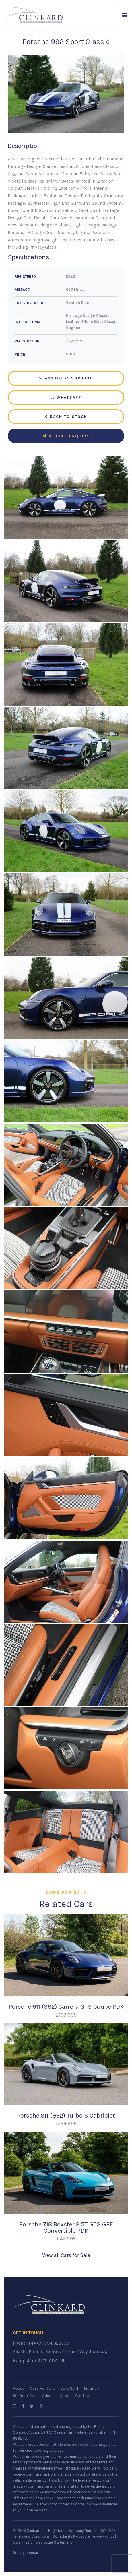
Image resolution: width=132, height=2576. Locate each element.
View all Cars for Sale (66, 2255)
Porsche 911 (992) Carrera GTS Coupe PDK (66, 2006)
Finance (91, 2388)
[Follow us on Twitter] (32, 2406)
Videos (48, 2395)
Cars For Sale (42, 2388)
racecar (31, 2552)
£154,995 (66, 2123)
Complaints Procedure (71, 2536)
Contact (83, 2395)
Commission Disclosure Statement (42, 2542)
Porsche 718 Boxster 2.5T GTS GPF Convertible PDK (66, 2227)
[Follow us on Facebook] (23, 2406)
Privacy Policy (103, 2536)
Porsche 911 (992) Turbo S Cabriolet (66, 2115)
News (64, 2395)
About (18, 2388)
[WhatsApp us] (41, 2406)
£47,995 (66, 2238)
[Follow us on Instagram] (14, 2406)
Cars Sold (69, 2388)
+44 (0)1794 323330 (66, 378)
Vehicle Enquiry (66, 435)
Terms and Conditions (31, 2536)
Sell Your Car (24, 2395)
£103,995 (66, 2014)
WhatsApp (66, 397)
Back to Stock (66, 416)
